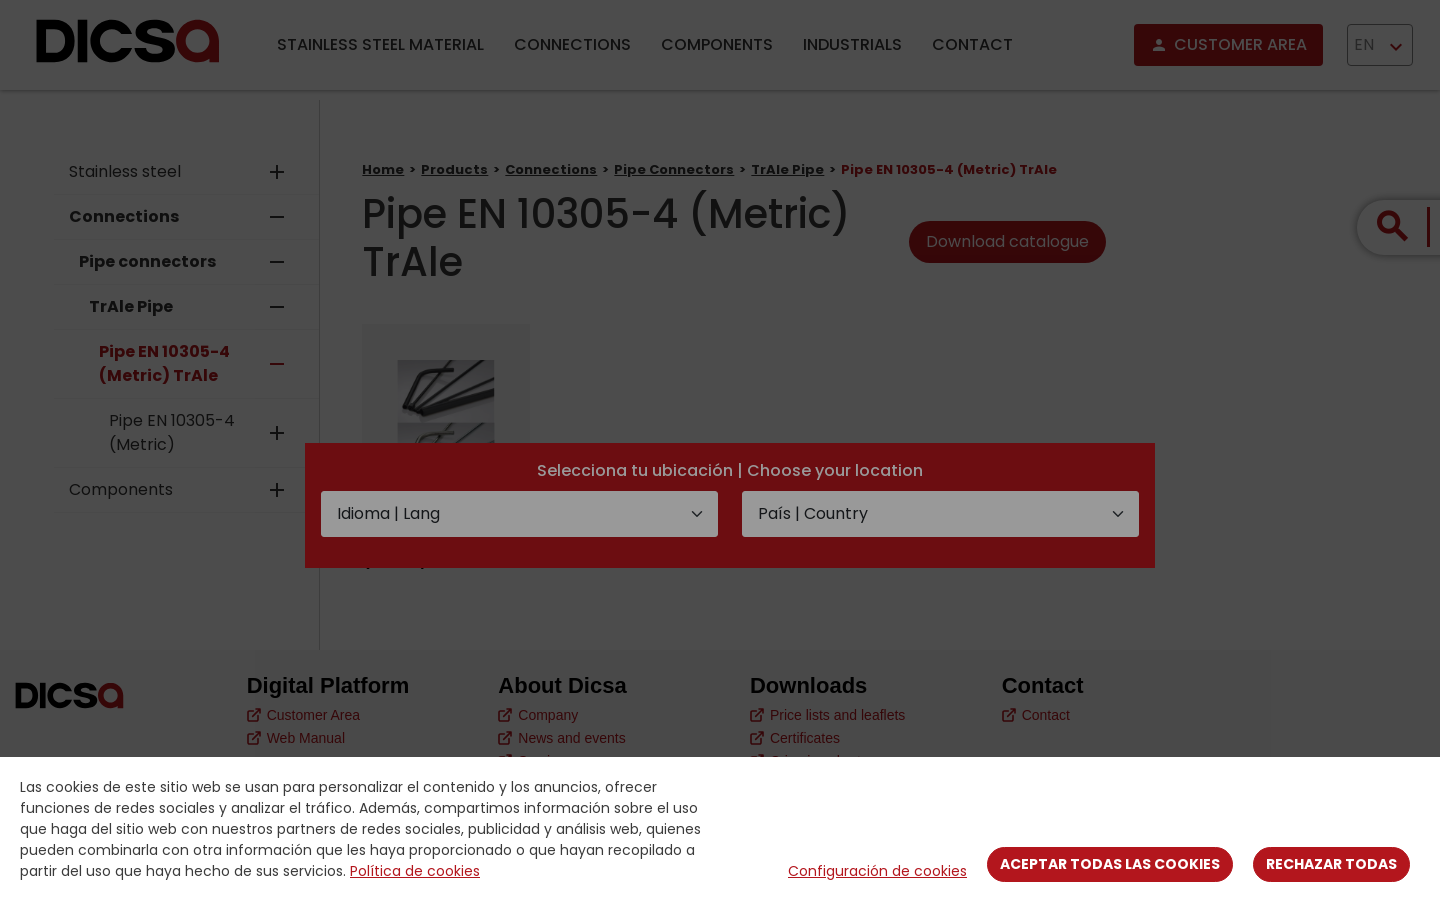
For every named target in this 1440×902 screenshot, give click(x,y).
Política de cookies (415, 871)
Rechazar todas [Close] (1331, 864)
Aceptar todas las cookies (1110, 864)
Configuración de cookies (877, 871)
